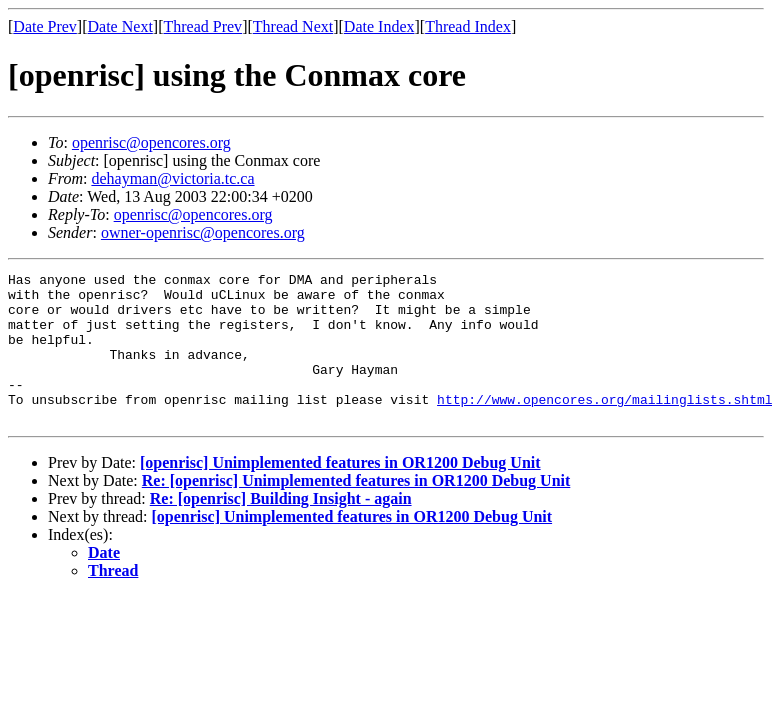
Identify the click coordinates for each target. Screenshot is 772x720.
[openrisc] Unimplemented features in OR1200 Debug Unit (340, 492)
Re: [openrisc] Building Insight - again (281, 528)
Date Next (120, 26)
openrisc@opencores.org (151, 142)
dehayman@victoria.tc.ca (172, 178)
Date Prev (45, 26)
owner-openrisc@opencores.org (203, 232)
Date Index (379, 26)
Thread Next (293, 26)
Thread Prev (202, 26)
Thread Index (468, 26)
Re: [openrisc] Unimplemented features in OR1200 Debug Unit (356, 510)
